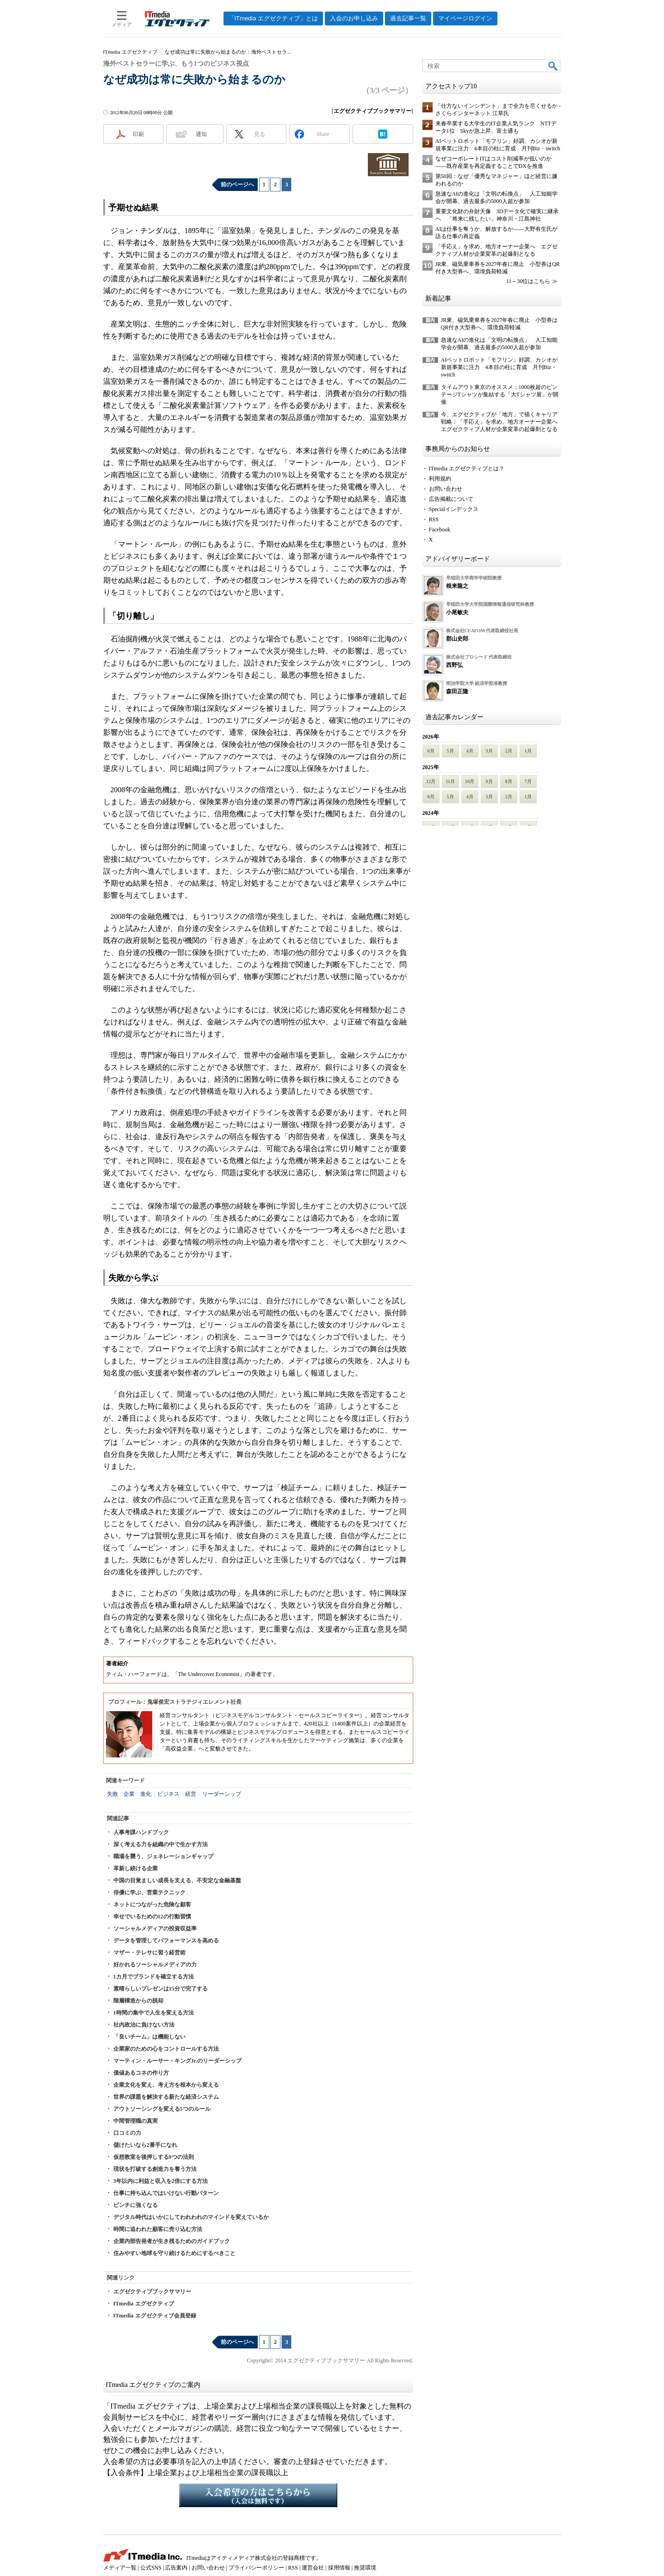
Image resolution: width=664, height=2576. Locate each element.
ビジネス (168, 1794)
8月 (508, 781)
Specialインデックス (453, 509)
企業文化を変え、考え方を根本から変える (166, 2085)
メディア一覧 (120, 2567)
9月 (489, 781)
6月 (431, 750)
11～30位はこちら (528, 281)
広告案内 (176, 2567)
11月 (450, 781)
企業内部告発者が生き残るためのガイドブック (171, 2241)
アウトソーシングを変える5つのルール (162, 2109)
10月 (469, 781)
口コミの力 (127, 2133)
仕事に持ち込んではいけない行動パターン (166, 2193)
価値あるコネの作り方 (141, 2073)
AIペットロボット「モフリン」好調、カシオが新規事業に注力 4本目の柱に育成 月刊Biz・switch (499, 367)
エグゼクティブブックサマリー (152, 2291)
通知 (201, 134)
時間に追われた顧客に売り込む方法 (157, 2229)
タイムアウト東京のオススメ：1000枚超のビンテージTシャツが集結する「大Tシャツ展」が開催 (500, 394)
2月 (508, 750)
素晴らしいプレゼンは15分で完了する (160, 1988)
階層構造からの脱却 (138, 2000)
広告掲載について (451, 499)
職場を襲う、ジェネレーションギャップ (163, 1856)
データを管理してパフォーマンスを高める (166, 1940)
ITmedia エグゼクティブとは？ (467, 468)
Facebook (440, 529)
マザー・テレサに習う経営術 (149, 1952)
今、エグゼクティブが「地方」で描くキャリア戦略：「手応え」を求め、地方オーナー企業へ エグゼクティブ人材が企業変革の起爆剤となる (502, 421)
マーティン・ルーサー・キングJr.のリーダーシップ (177, 2061)
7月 (528, 781)
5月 (450, 750)
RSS (434, 519)
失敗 (112, 1794)
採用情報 (339, 2567)
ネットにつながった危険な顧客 (152, 1904)
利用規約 (440, 478)
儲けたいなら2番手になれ (145, 2145)
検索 (553, 65)
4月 (469, 750)
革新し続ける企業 (135, 1868)
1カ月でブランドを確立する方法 (153, 1976)
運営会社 (313, 2567)
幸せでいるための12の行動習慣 (152, 1916)
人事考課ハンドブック (141, 1832)
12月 (430, 781)
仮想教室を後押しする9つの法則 (153, 2157)
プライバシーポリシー (256, 2567)
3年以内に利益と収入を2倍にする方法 (160, 2181)
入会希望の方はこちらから (258, 2495)
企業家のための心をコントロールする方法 (166, 2049)
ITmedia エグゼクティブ (143, 2303)
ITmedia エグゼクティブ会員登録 (154, 2315)
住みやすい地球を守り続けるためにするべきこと (174, 2253)
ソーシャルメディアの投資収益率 (155, 1928)
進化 (145, 1794)
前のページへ (237, 184)
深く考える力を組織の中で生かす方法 (160, 1844)
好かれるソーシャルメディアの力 (155, 1964)
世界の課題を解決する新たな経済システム (166, 2097)
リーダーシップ (221, 1794)
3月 (489, 750)
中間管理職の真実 (135, 2121)
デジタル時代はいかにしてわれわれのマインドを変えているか (191, 2217)
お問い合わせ (445, 489)
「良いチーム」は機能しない (149, 2037)
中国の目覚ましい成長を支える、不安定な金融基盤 (177, 1880)
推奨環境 (365, 2567)
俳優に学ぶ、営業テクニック (149, 1892)
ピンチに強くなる (135, 2205)
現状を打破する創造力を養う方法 (155, 2169)
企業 (129, 1794)
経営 (190, 1794)
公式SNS (150, 2567)
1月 (528, 750)
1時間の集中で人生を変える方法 (153, 2012)
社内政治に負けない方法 (143, 2024)
